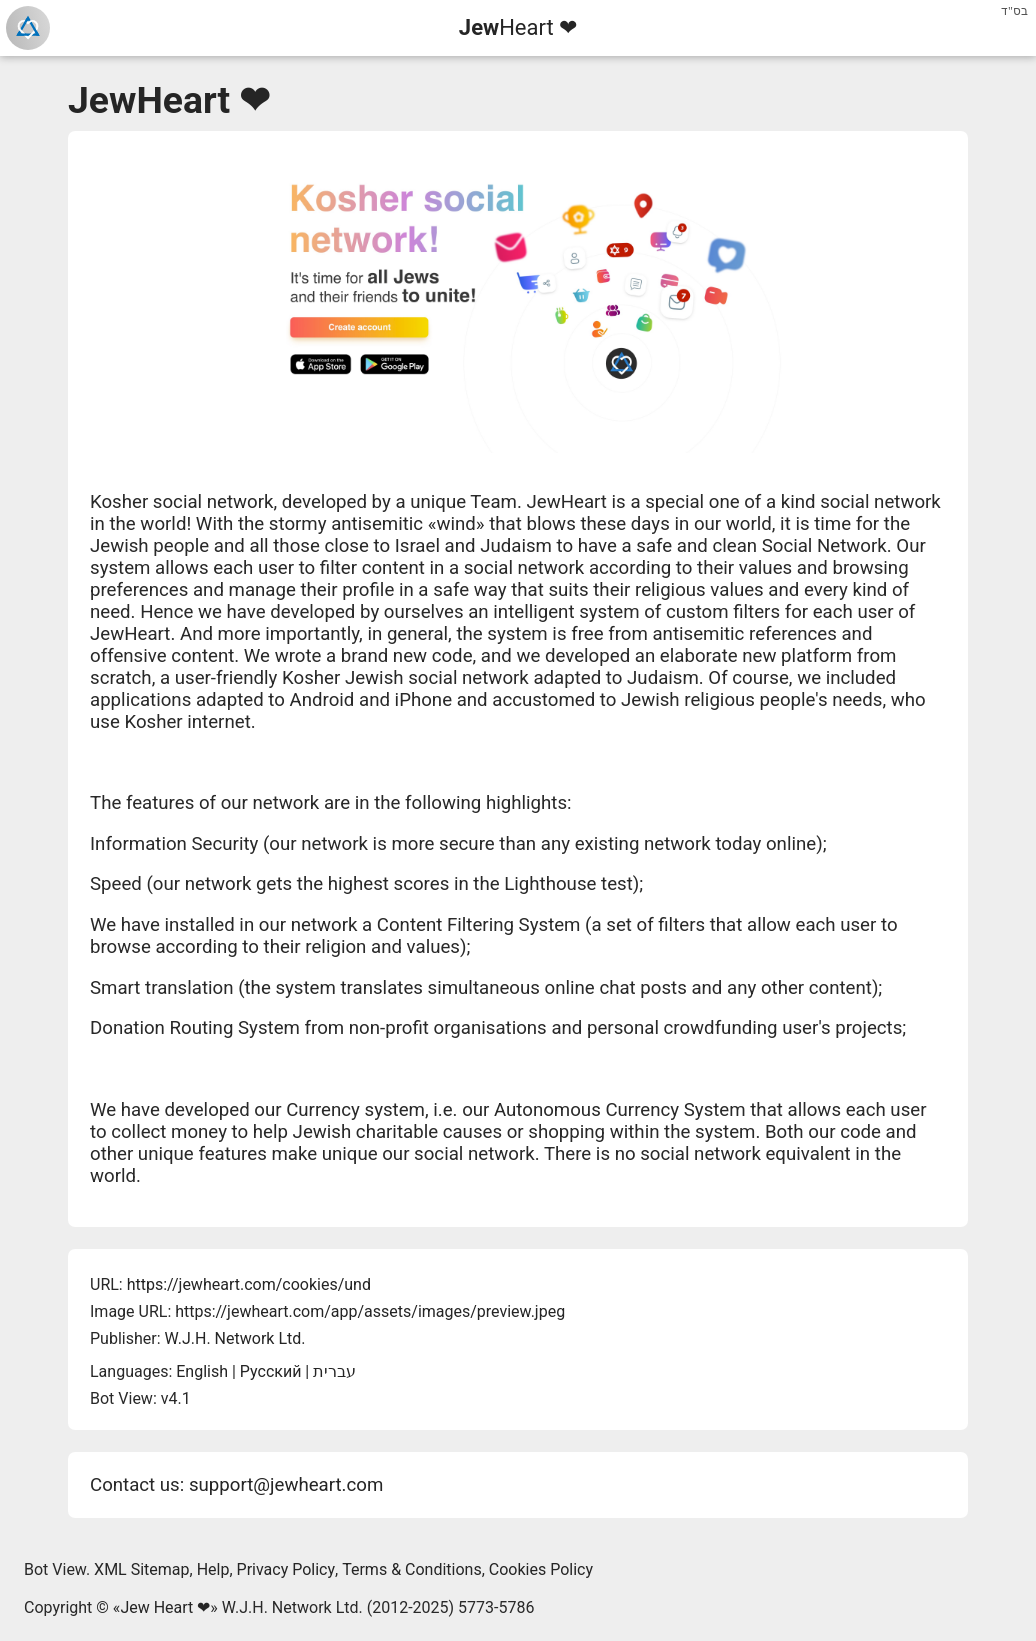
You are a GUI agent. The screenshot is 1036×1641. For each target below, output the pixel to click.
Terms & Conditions (412, 1569)
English (202, 1371)
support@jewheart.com (286, 1485)
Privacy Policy (286, 1569)
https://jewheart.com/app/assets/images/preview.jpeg (370, 1311)
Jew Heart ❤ (165, 1607)
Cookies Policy (541, 1569)
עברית (334, 1371)
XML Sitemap (141, 1569)
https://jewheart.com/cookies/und (249, 1284)
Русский (271, 1371)
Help (213, 1569)
